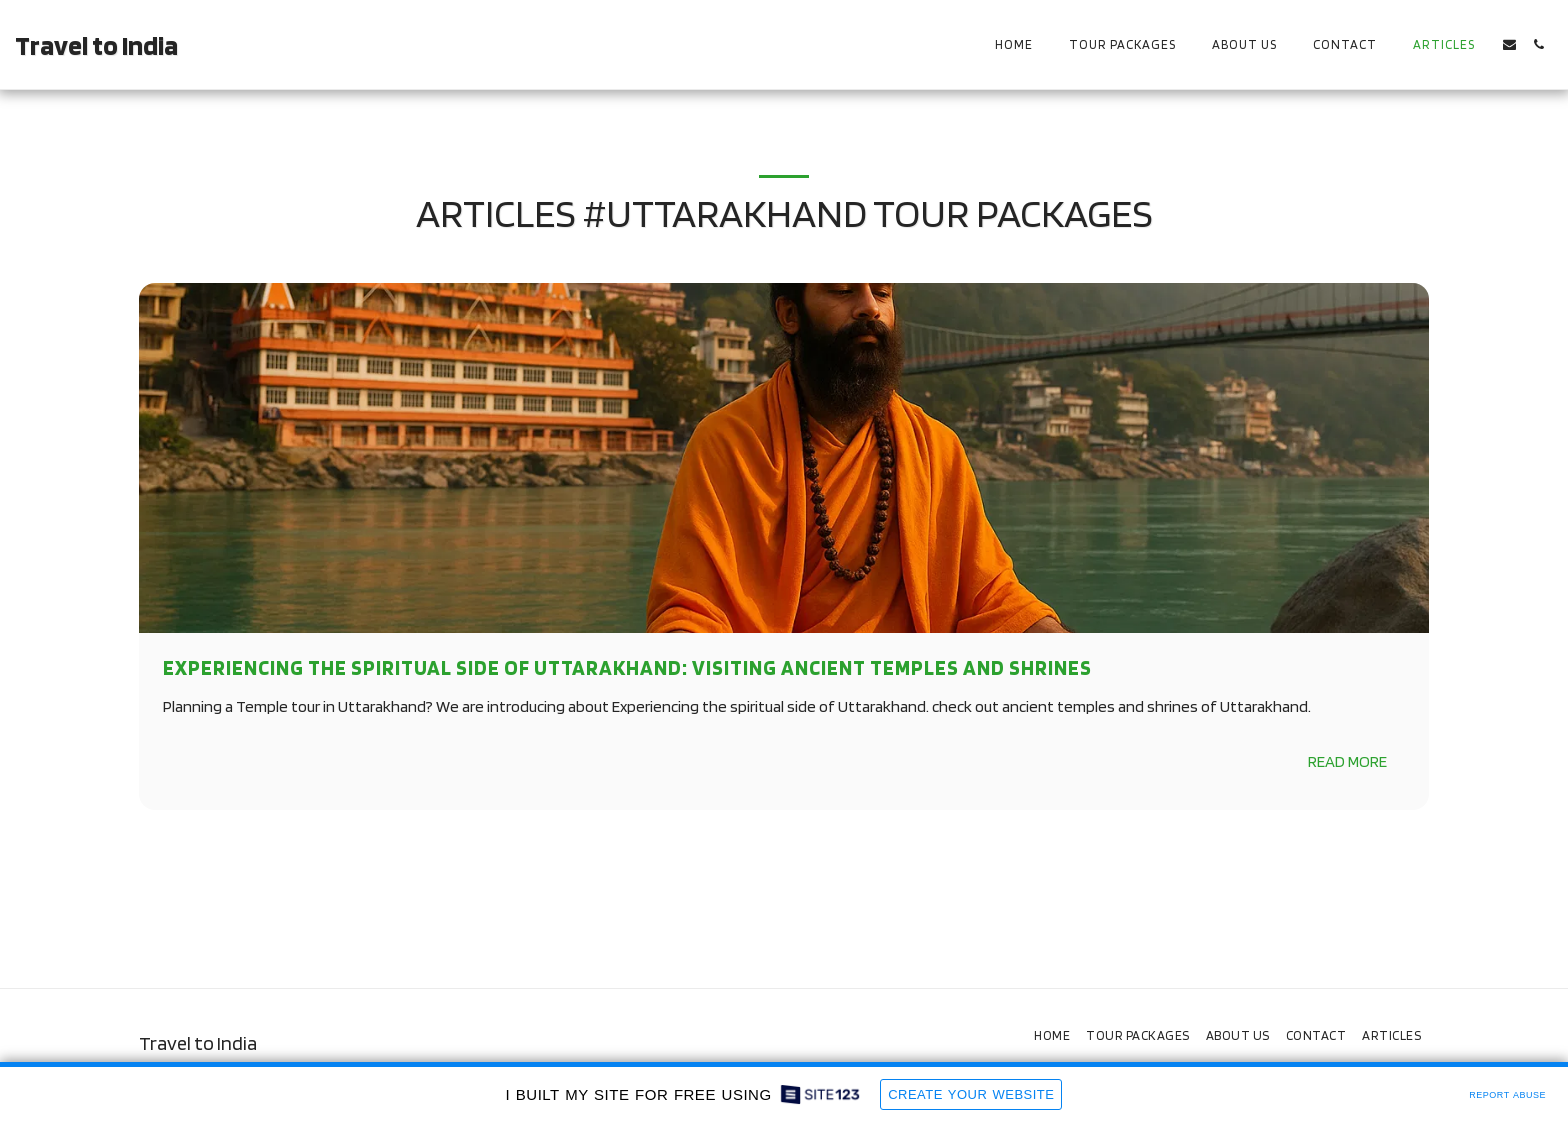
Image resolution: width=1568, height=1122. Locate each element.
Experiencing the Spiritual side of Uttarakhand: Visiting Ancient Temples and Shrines (627, 667)
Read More (1347, 761)
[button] (1509, 44)
